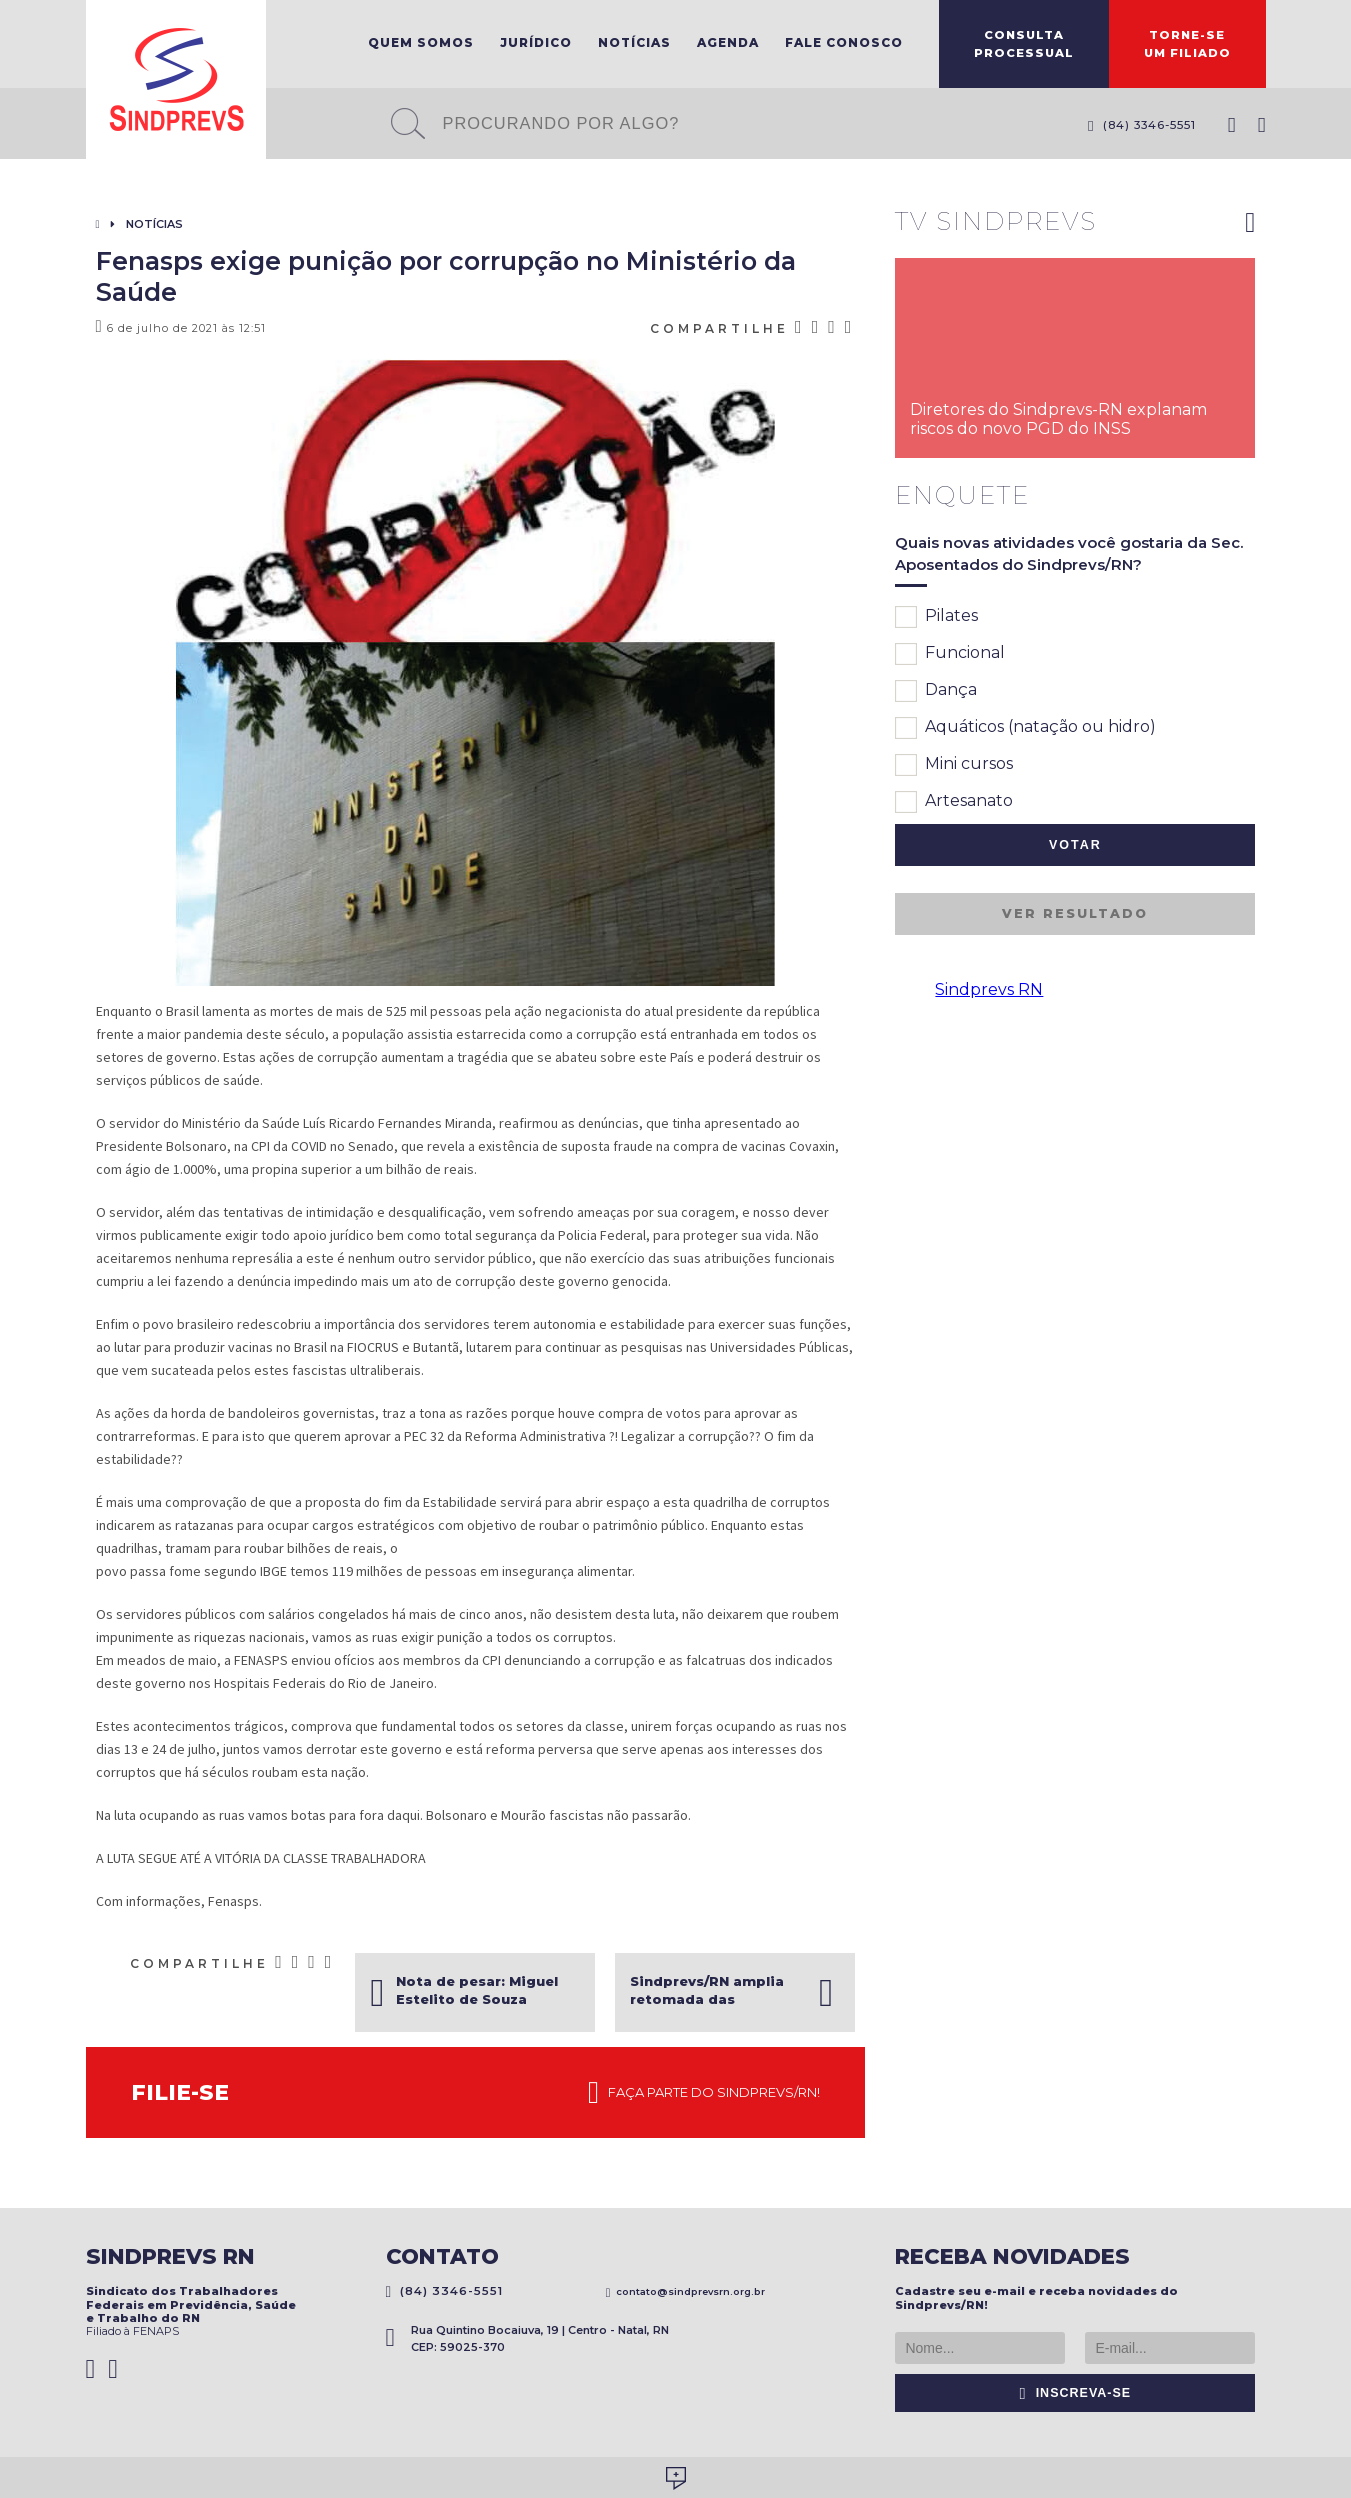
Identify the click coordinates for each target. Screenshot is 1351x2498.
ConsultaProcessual (1024, 44)
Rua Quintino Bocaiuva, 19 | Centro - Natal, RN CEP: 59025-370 (527, 2338)
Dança (936, 691)
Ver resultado (1075, 913)
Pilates (936, 617)
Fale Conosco (844, 42)
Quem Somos (421, 42)
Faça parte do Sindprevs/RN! (704, 2093)
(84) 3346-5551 (1142, 125)
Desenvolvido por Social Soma (676, 2478)
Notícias (634, 42)
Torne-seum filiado (1187, 44)
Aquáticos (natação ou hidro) (1025, 728)
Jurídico (536, 42)
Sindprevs (176, 79)
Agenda (728, 42)
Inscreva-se (1076, 2393)
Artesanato (954, 802)
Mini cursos (954, 765)
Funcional (950, 654)
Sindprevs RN (989, 989)
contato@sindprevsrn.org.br (686, 2291)
